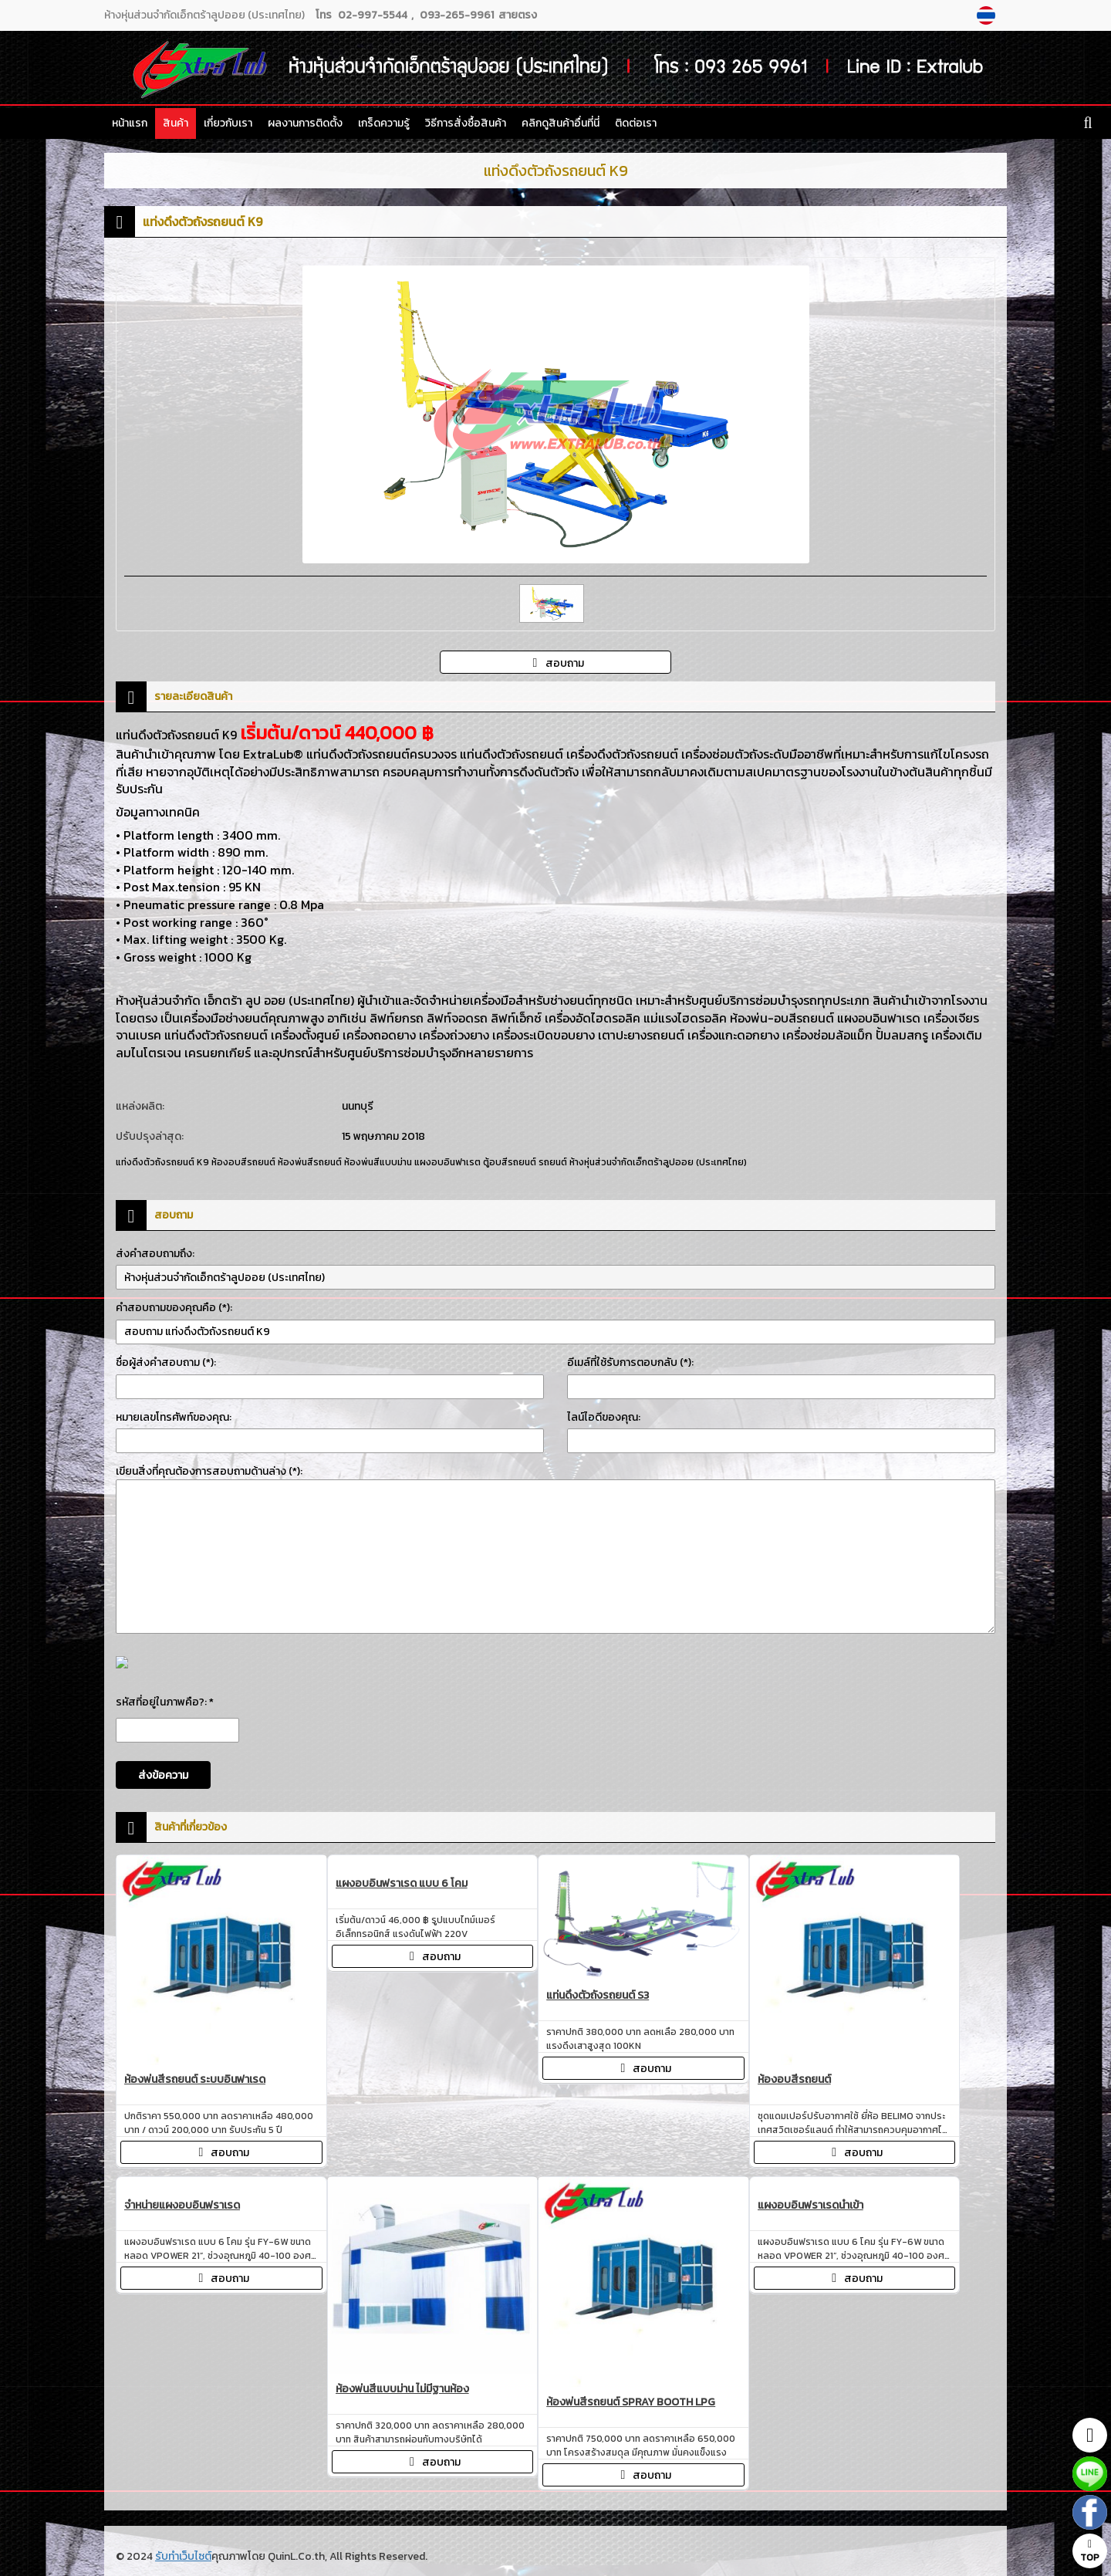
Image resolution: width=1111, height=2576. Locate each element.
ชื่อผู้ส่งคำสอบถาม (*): (166, 1362)
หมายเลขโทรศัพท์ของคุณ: (173, 1417)
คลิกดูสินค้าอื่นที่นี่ (560, 123)
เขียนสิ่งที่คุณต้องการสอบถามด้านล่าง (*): (209, 1471)
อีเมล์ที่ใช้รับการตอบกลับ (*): (630, 1362)
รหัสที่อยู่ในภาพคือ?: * (165, 1702)
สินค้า (175, 123)
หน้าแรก (129, 123)
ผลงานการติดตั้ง (305, 123)
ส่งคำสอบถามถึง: (155, 1254)
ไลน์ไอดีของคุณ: (603, 1417)
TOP (1089, 2551)
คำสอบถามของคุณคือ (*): (174, 1308)
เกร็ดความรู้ (384, 123)
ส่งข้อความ (163, 1775)
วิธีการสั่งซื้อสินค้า (465, 123)
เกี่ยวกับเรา (228, 123)
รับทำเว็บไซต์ (183, 2556)
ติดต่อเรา (636, 123)
